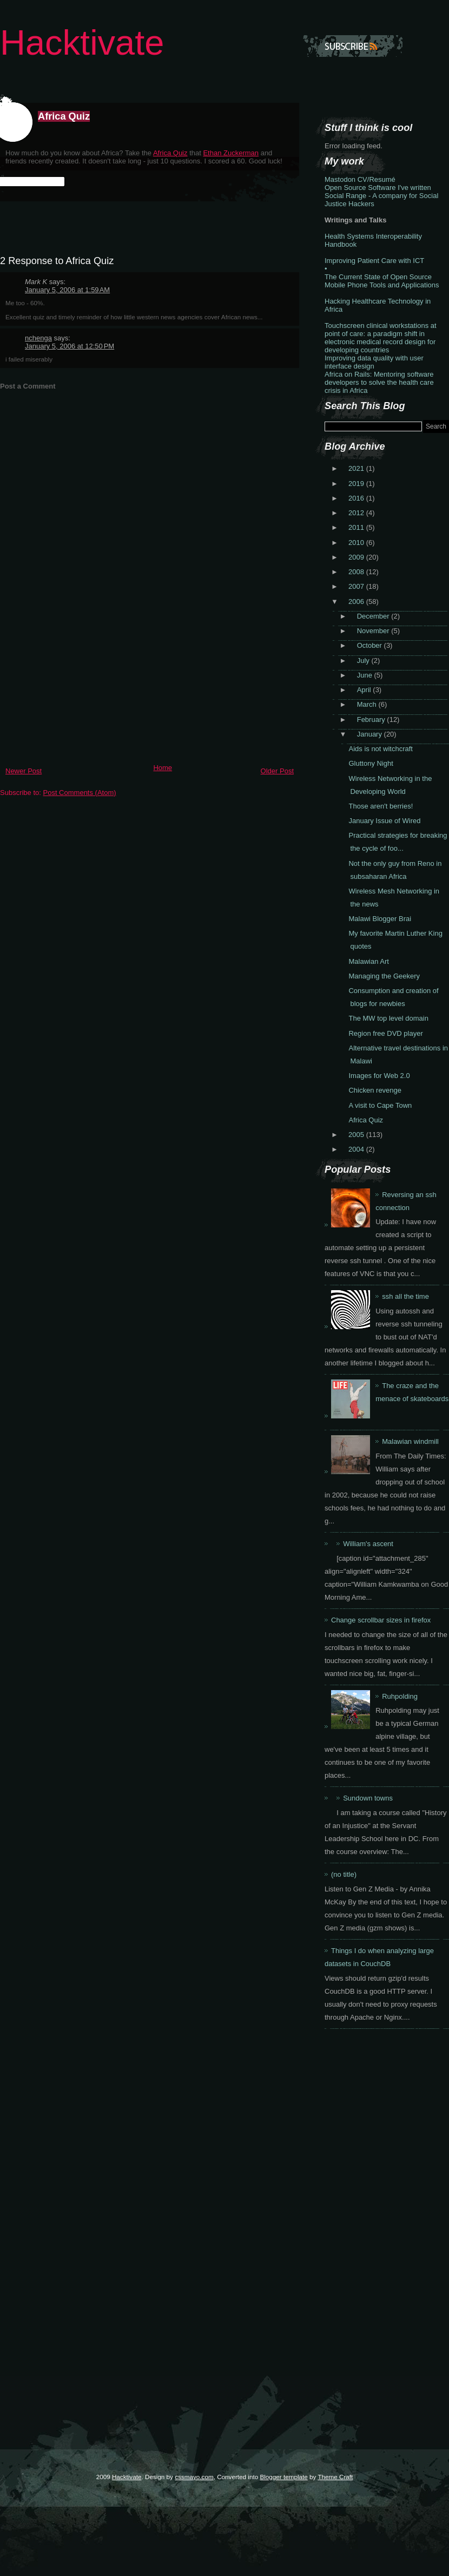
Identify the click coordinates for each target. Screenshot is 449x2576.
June (365, 675)
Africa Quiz (64, 116)
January (370, 734)
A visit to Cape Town (380, 1105)
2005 (357, 1135)
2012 (357, 513)
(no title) (343, 1874)
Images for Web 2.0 (379, 1076)
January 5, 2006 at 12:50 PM (69, 346)
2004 (357, 1149)
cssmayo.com (194, 2476)
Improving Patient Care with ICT (374, 261)
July (364, 660)
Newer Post (23, 771)
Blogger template (283, 2476)
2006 (357, 601)
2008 (357, 572)
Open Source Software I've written (378, 187)
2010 (357, 542)
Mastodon (340, 179)
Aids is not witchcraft (380, 749)
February (372, 719)
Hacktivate (82, 42)
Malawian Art (368, 961)
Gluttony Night (370, 763)
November (374, 631)
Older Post (277, 771)
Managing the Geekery (384, 976)
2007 (357, 586)
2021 (357, 468)
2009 (357, 557)
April (365, 690)
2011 (357, 527)
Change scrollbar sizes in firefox (381, 1620)
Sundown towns (368, 1798)
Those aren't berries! (380, 806)
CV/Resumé (376, 179)
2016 (357, 498)
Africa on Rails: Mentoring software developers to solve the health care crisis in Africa (379, 382)
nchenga (38, 338)
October (370, 645)
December (374, 616)
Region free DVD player (385, 1033)
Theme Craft (335, 2476)
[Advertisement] (81, 683)
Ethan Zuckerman (231, 153)
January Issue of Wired (384, 821)
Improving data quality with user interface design (374, 362)
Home (162, 768)
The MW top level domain (388, 1018)
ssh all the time (405, 1296)
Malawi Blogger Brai (379, 919)
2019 (357, 483)
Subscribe (352, 46)
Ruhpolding (400, 1696)
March (368, 704)
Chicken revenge (374, 1090)
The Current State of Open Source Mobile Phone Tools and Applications (382, 281)
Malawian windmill (410, 1441)
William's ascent (368, 1544)
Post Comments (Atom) (79, 792)
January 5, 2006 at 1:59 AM (67, 290)
